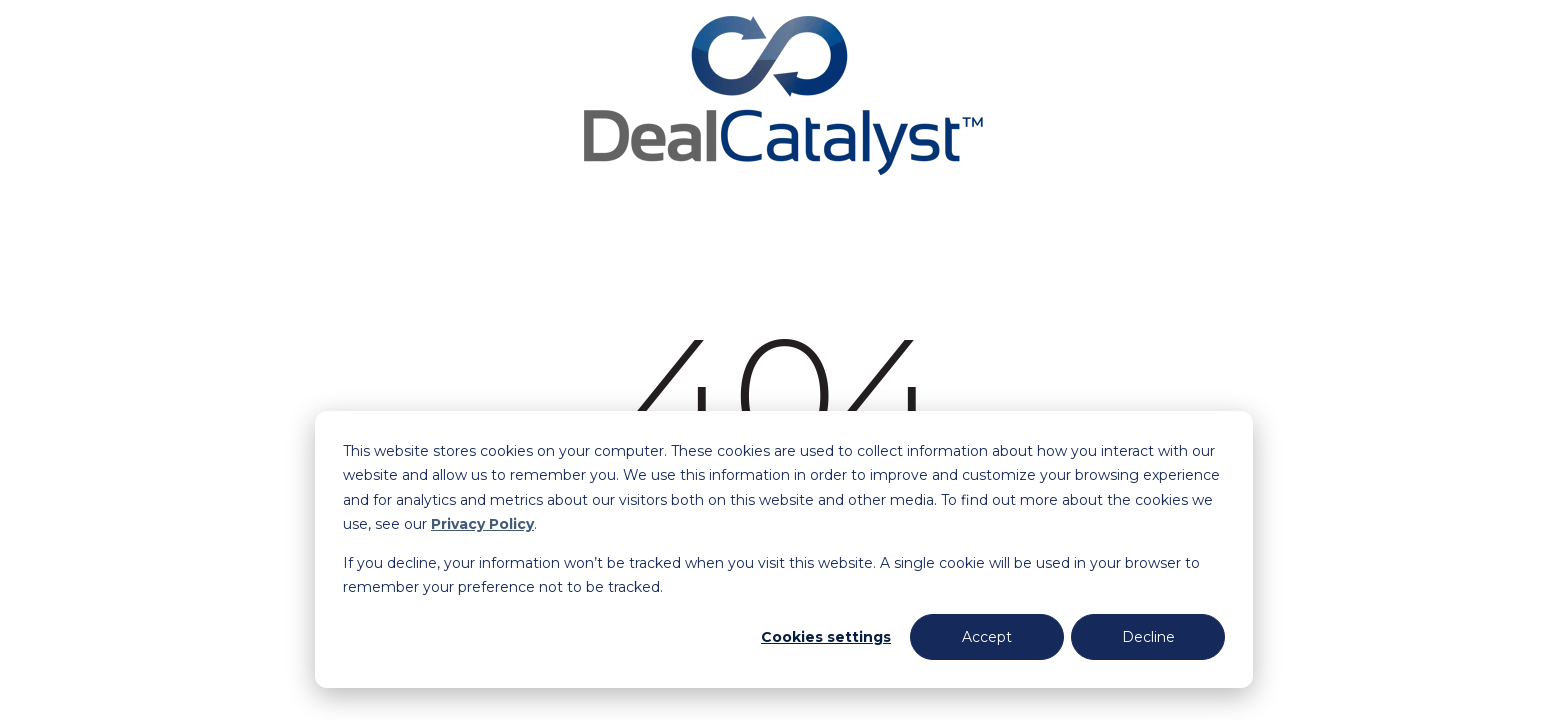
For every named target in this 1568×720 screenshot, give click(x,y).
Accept (987, 637)
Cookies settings (826, 637)
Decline (1148, 637)
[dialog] (784, 549)
